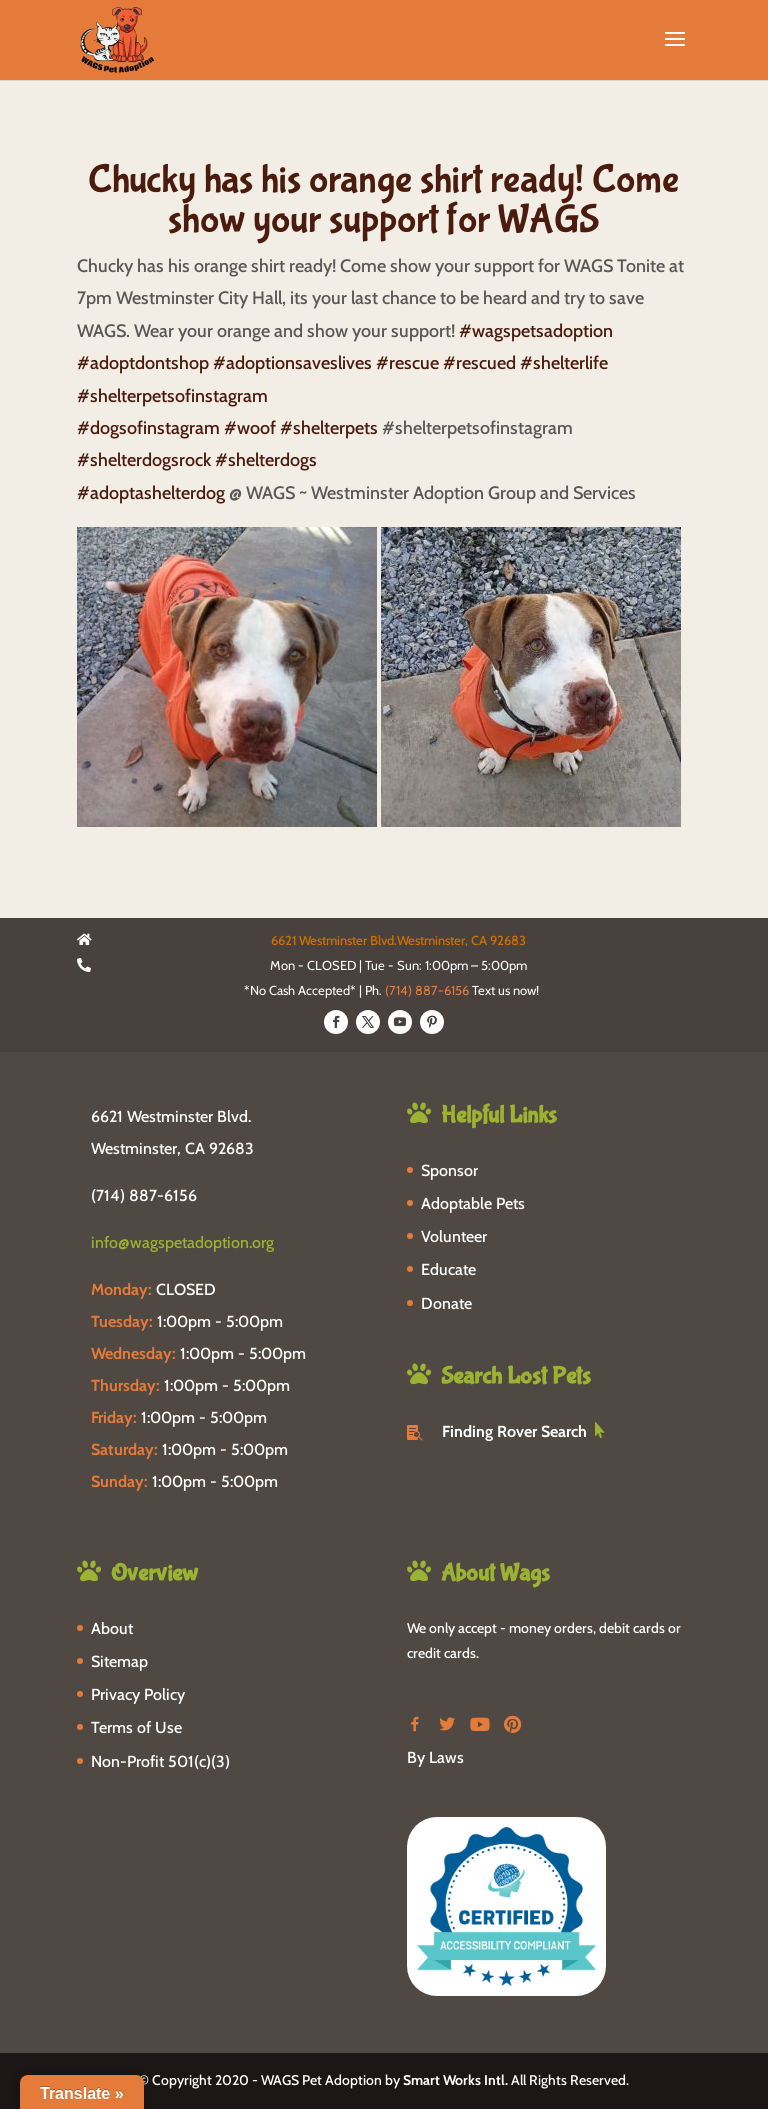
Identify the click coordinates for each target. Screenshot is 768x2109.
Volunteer (454, 1236)
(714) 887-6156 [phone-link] (144, 1195)
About (112, 1628)
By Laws (435, 1757)
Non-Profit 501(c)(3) (160, 1761)
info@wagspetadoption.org (182, 1242)
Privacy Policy (138, 1694)
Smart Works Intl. (455, 2080)
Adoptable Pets (473, 1203)
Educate (448, 1269)
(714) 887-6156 (427, 990)
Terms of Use (136, 1727)
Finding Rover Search (514, 1431)
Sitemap (119, 1661)
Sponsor (449, 1170)
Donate (446, 1303)
